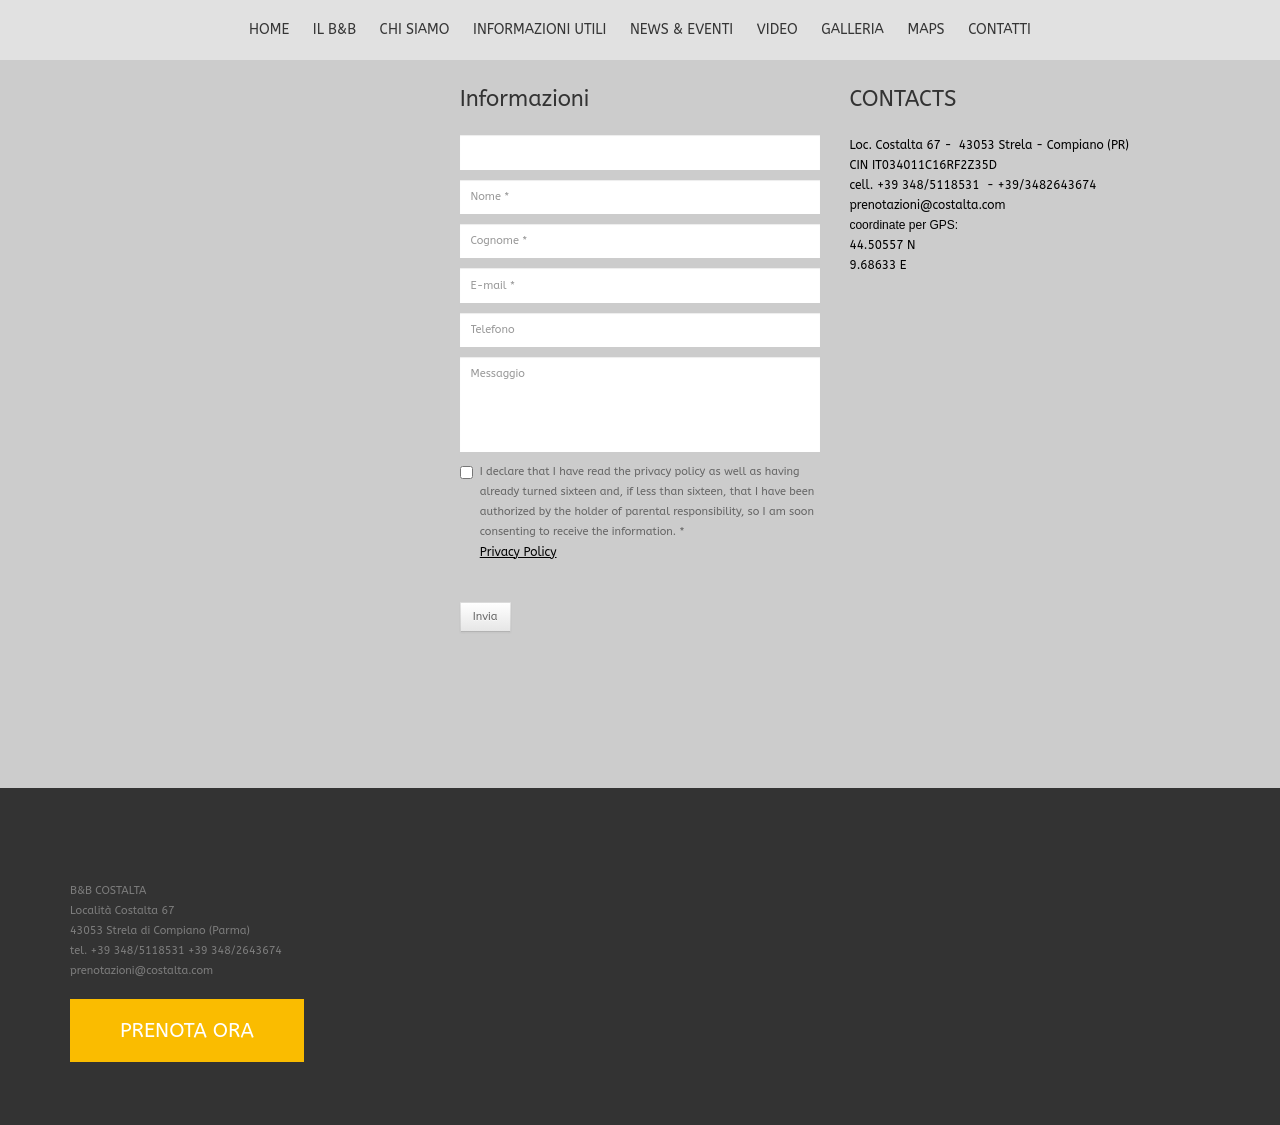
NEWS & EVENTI (681, 29)
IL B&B (334, 29)
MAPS (926, 29)
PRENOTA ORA (187, 1030)
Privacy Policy (518, 552)
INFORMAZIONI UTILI (539, 29)
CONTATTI (999, 29)
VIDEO (777, 29)
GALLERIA (852, 29)
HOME (269, 29)
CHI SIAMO (415, 29)
